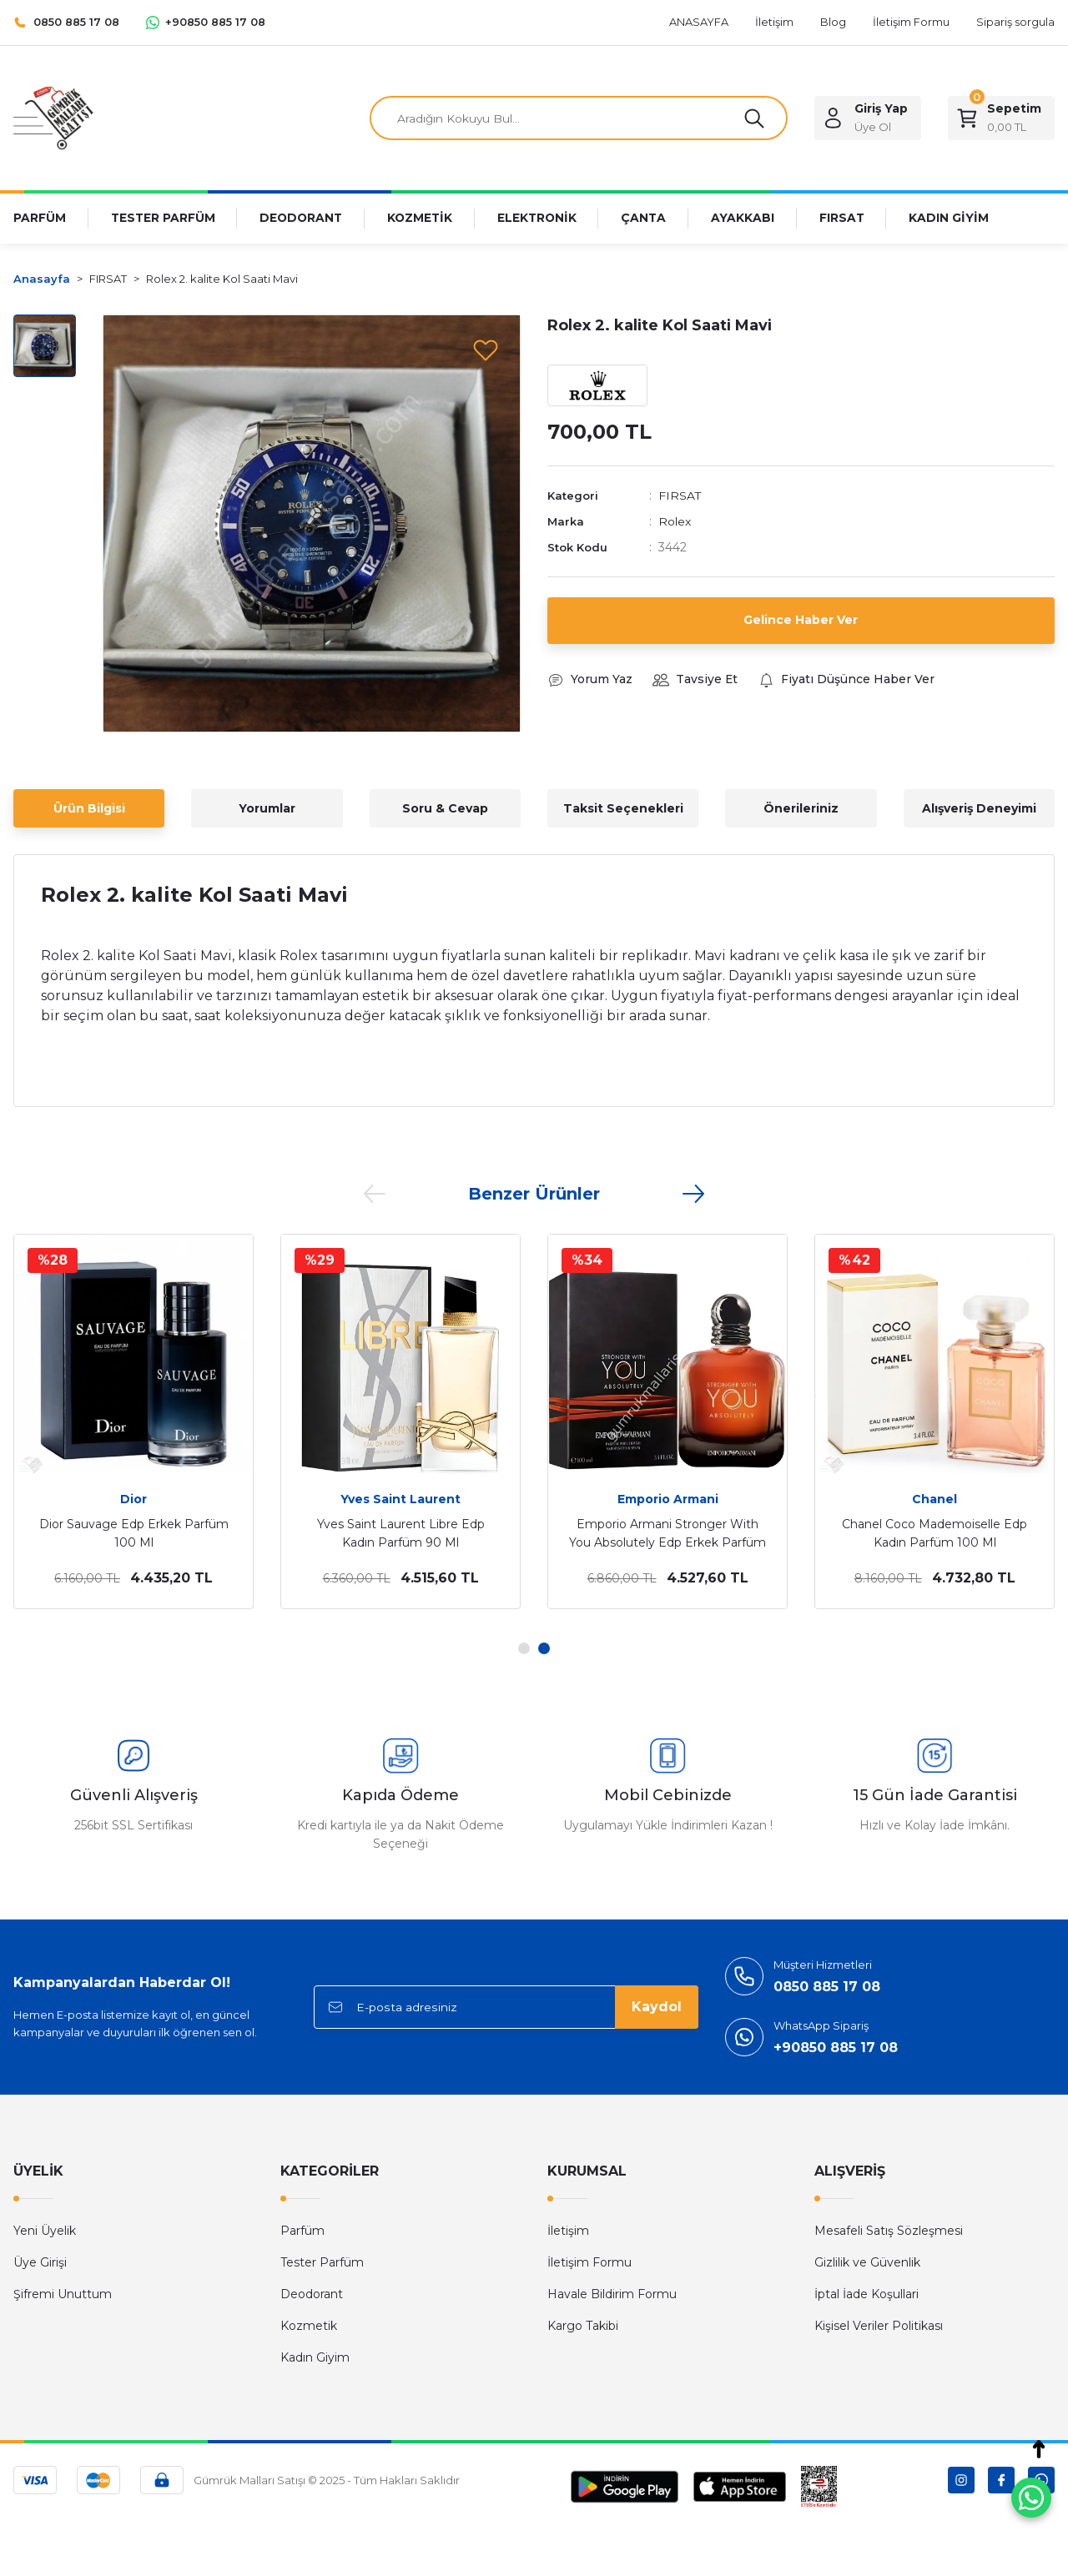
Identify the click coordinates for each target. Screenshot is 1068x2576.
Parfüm (302, 2230)
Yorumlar (267, 808)
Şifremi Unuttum (62, 2294)
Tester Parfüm (322, 2262)
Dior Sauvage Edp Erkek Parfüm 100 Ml (134, 1533)
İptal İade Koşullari (866, 2294)
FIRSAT (680, 496)
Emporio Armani (667, 1499)
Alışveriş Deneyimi (979, 808)
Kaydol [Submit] (657, 2007)
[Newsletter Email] (506, 2007)
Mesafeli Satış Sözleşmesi (888, 2230)
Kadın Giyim (315, 2357)
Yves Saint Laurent (400, 1499)
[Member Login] (867, 118)
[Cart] (1001, 118)
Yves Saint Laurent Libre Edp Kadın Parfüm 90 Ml (401, 1533)
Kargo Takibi (582, 2325)
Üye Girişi (40, 2262)
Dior (133, 1499)
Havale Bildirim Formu (612, 2294)
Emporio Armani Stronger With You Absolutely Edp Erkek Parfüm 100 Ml (667, 1534)
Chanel (934, 1499)
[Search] (579, 118)
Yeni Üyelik (44, 2230)
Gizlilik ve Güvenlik (867, 2262)
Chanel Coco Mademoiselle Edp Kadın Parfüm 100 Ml (934, 1533)
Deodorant (311, 2294)
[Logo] (53, 117)
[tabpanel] (133, 1421)
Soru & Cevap (445, 808)
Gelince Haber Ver (800, 619)
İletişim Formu (589, 2262)
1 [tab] (524, 1648)
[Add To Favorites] (486, 350)
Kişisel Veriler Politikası (878, 2325)
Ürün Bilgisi (89, 808)
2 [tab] (544, 1648)
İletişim (568, 2230)
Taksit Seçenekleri (623, 808)
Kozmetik (308, 2325)
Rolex (674, 521)
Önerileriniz (801, 808)
